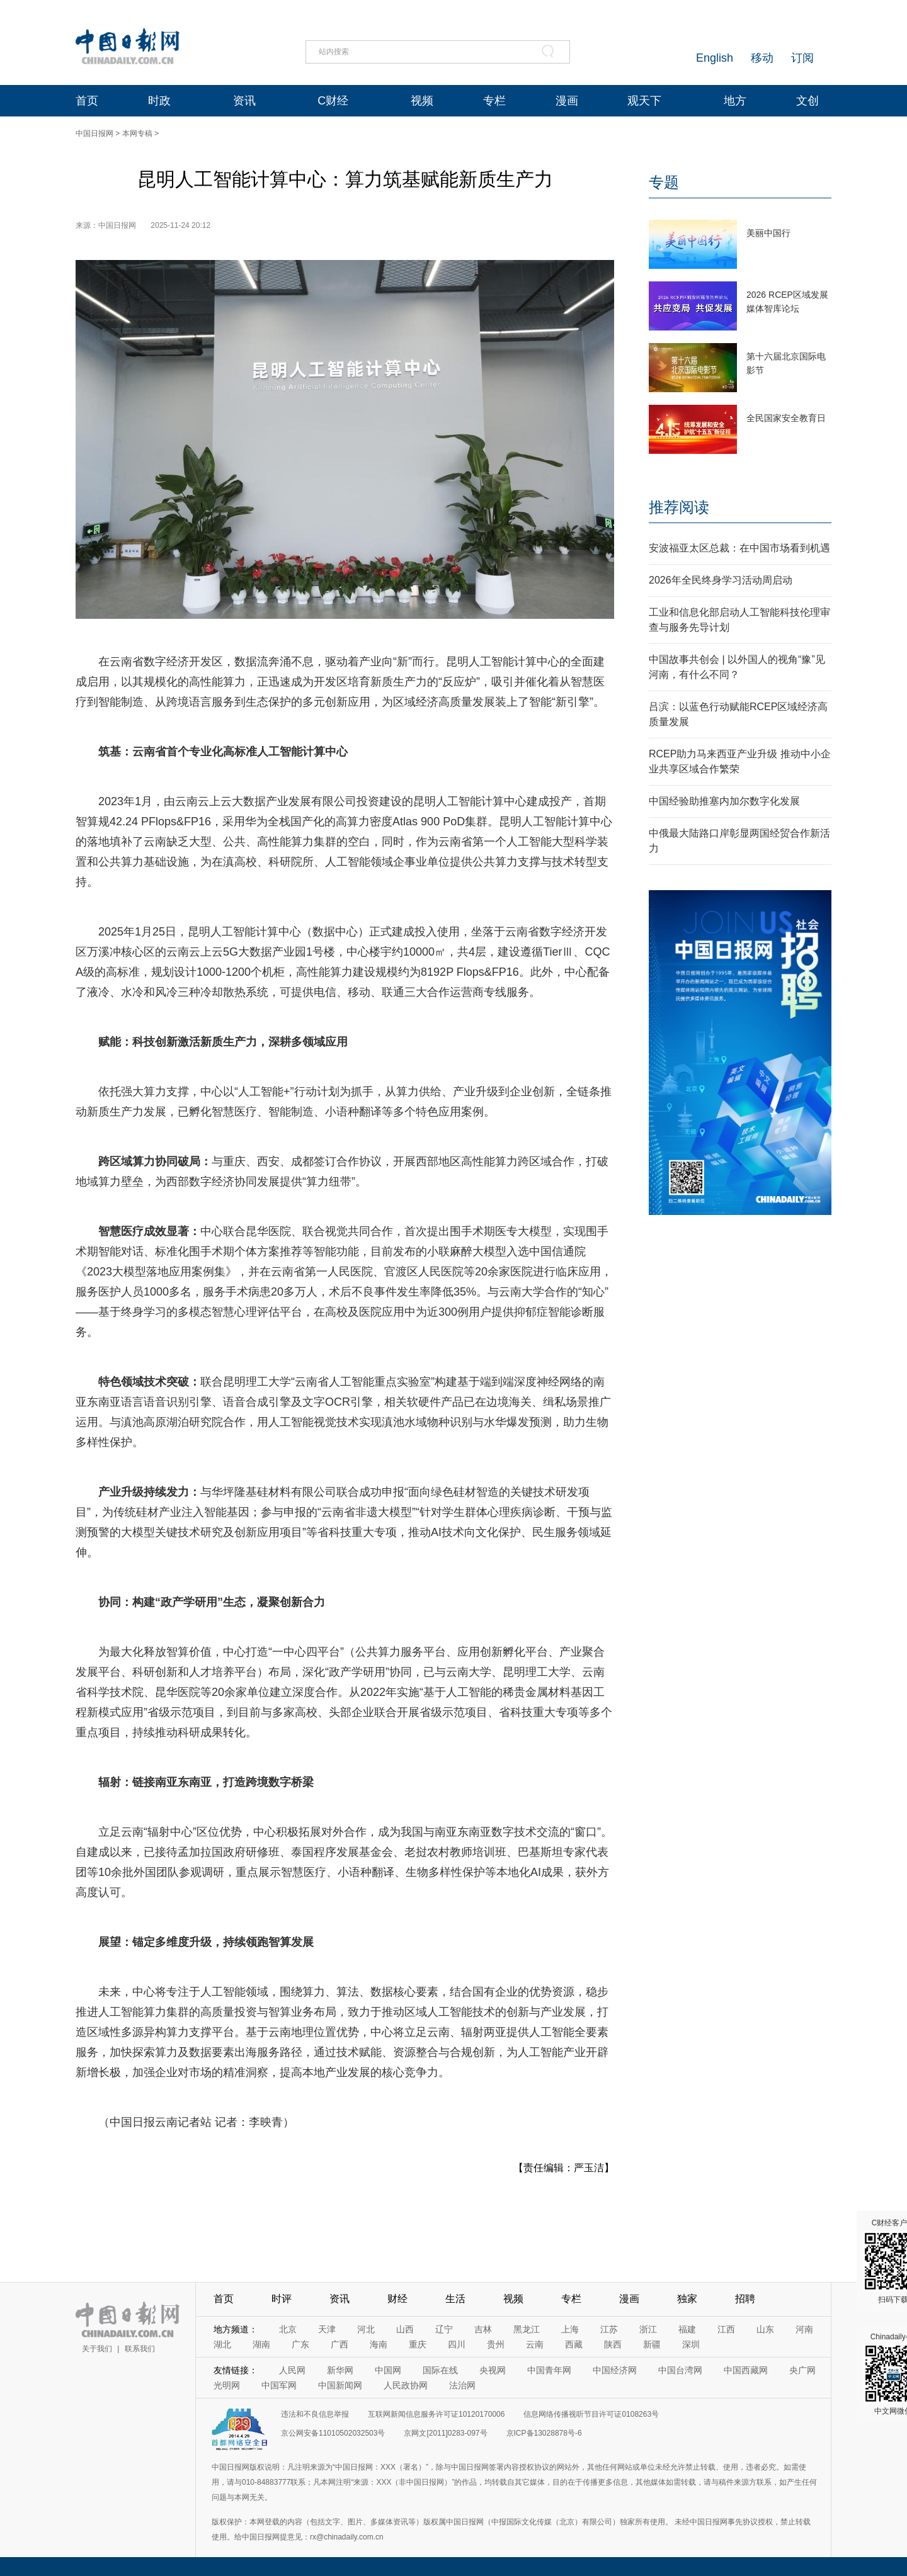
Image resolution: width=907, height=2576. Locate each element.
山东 (765, 2329)
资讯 (244, 100)
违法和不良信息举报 (315, 2414)
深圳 (691, 2344)
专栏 (494, 100)
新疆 (652, 2344)
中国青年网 (549, 2370)
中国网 (388, 2370)
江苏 (609, 2329)
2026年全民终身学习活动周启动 (720, 580)
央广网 (802, 2370)
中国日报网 (94, 133)
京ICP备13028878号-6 (544, 2433)
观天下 (644, 100)
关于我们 (97, 2348)
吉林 (483, 2329)
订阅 (802, 58)
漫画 (567, 100)
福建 (687, 2329)
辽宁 (444, 2329)
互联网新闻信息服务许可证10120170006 (436, 2414)
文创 (807, 100)
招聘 (745, 2298)
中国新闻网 (340, 2385)
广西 (339, 2344)
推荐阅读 (679, 507)
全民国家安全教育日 (786, 418)
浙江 (648, 2329)
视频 (422, 100)
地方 (735, 100)
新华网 (340, 2370)
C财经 (332, 100)
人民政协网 (406, 2385)
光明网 (227, 2385)
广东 (300, 2344)
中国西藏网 (746, 2370)
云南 (535, 2344)
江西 (726, 2329)
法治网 (462, 2385)
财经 (397, 2298)
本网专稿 (137, 133)
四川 (456, 2344)
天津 (327, 2329)
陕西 (613, 2344)
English (714, 58)
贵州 (496, 2344)
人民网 (292, 2370)
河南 (804, 2329)
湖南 (261, 2344)
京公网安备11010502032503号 (333, 2433)
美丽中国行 (768, 233)
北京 (288, 2329)
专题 (664, 182)
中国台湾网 (680, 2370)
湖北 (222, 2344)
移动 (762, 58)
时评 (281, 2298)
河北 (366, 2329)
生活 (455, 2298)
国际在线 (440, 2370)
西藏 (574, 2344)
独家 (687, 2298)
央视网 (492, 2370)
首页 (87, 100)
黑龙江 (526, 2329)
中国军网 (279, 2385)
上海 (570, 2329)
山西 (405, 2329)
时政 (159, 100)
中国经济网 (615, 2370)
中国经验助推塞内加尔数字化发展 (724, 801)
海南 (378, 2344)
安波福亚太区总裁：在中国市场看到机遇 (739, 548)
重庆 (417, 2344)
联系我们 (140, 2348)
